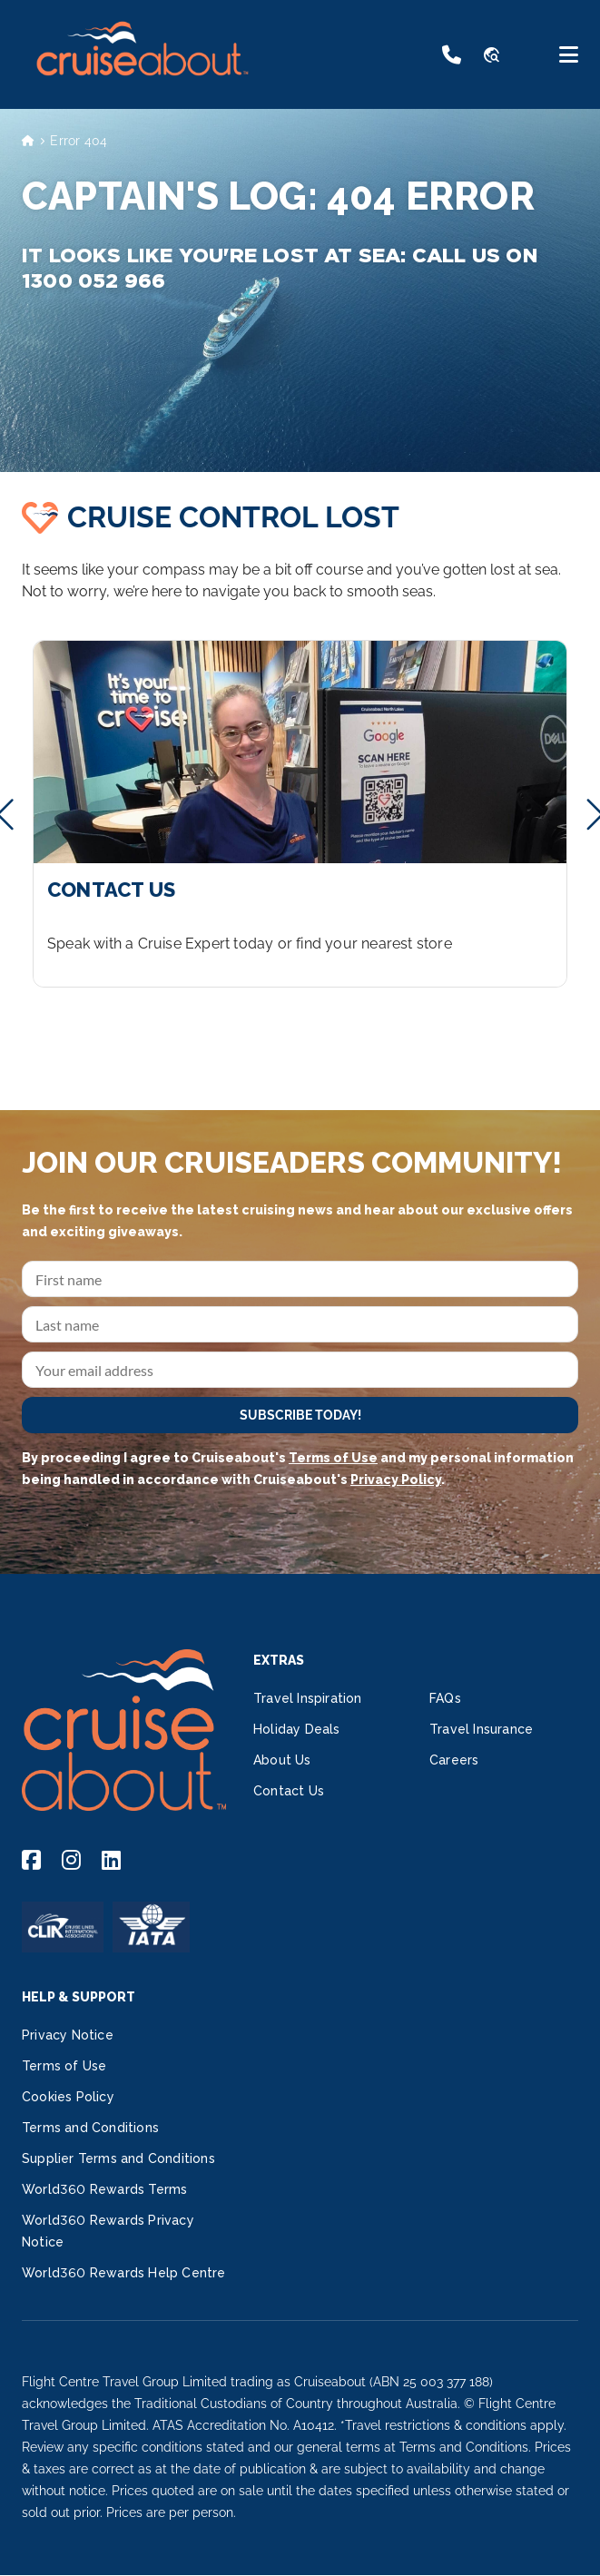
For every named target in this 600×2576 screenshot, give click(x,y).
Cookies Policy (68, 2096)
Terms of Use (333, 1457)
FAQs (445, 1698)
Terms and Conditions (90, 2127)
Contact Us (288, 1791)
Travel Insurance (481, 1729)
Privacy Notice (67, 2035)
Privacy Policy (395, 1479)
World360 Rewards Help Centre (124, 2273)
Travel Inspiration (307, 1698)
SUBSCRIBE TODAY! (300, 1415)
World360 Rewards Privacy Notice (108, 2231)
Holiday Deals (296, 1729)
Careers (453, 1760)
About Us (282, 1760)
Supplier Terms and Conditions (118, 2158)
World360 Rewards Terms (104, 2189)
